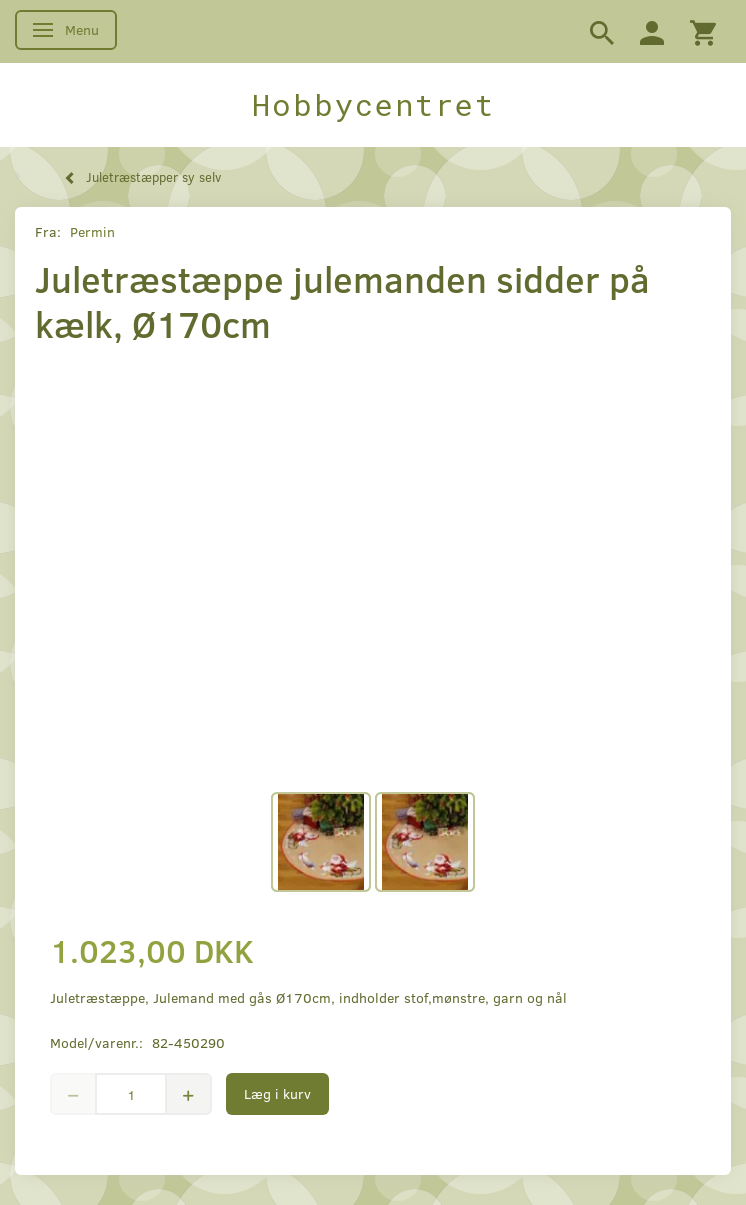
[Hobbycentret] (373, 105)
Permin (92, 231)
